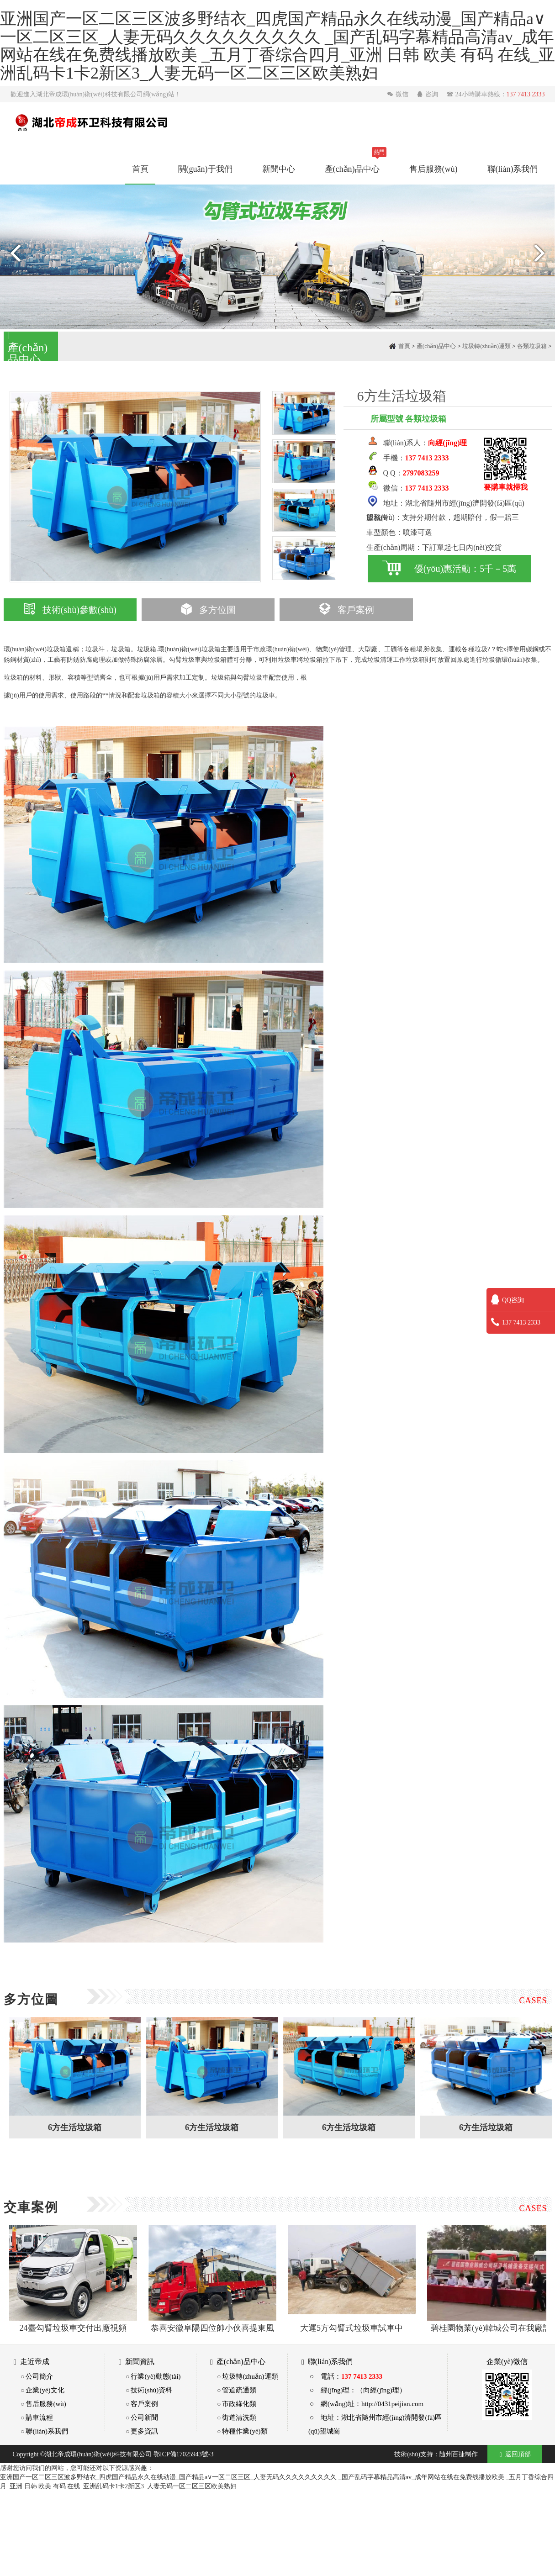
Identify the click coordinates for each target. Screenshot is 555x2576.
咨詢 (428, 94)
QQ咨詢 (507, 1300)
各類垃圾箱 (532, 346)
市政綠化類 (239, 2403)
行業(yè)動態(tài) (155, 2376)
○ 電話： (346, 2376)
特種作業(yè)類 (244, 2431)
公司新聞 (144, 2417)
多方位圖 (208, 609)
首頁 (140, 168)
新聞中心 (278, 168)
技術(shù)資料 (151, 2389)
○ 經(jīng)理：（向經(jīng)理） (358, 2389)
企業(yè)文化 (45, 2389)
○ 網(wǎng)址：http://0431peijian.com (366, 2403)
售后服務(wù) (433, 168)
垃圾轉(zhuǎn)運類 (486, 346)
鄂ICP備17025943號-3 (183, 2454)
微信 (398, 94)
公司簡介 (39, 2376)
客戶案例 (346, 609)
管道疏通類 (239, 2389)
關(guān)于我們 (205, 168)
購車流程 (39, 2417)
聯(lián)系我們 (512, 168)
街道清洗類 (239, 2417)
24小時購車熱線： (496, 94)
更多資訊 (144, 2431)
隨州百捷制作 (458, 2454)
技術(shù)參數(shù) (70, 609)
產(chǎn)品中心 (352, 168)
